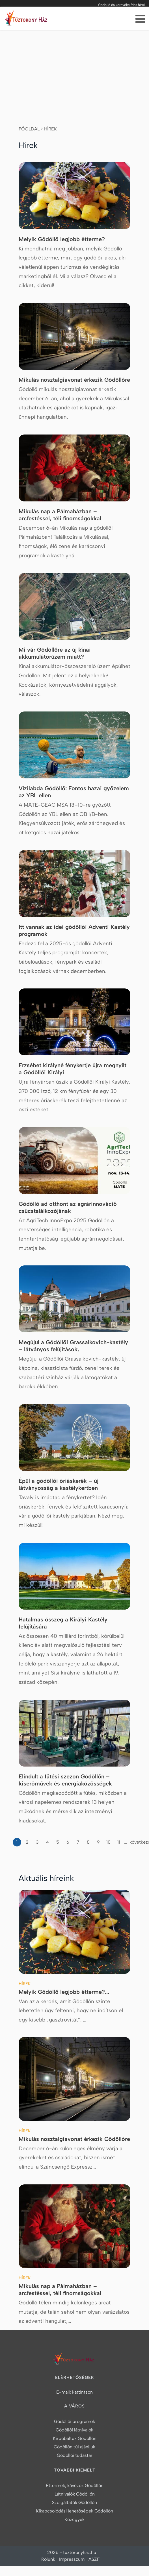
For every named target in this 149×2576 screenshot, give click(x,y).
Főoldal (29, 129)
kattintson (82, 2392)
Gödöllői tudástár (74, 2455)
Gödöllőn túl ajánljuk (74, 2447)
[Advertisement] (74, 72)
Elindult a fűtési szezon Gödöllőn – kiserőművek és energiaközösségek (65, 1780)
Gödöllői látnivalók (74, 2430)
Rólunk (48, 2559)
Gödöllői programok (74, 2421)
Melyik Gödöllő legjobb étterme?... (64, 1991)
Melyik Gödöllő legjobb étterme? (62, 239)
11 (118, 1842)
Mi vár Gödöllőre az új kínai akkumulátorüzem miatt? (55, 653)
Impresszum (72, 2559)
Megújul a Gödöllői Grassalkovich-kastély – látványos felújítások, (73, 1346)
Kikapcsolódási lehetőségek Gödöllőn (74, 2511)
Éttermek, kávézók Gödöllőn (74, 2485)
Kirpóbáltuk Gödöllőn (74, 2438)
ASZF (94, 2559)
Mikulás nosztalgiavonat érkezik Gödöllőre (74, 379)
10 (108, 1842)
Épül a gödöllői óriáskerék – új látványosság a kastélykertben (58, 1484)
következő (133, 1842)
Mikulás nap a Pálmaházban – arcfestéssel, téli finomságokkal (60, 515)
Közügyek (74, 2519)
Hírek (50, 129)
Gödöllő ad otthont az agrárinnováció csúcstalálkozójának (68, 1207)
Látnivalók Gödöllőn (75, 2494)
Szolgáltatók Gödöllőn (74, 2502)
